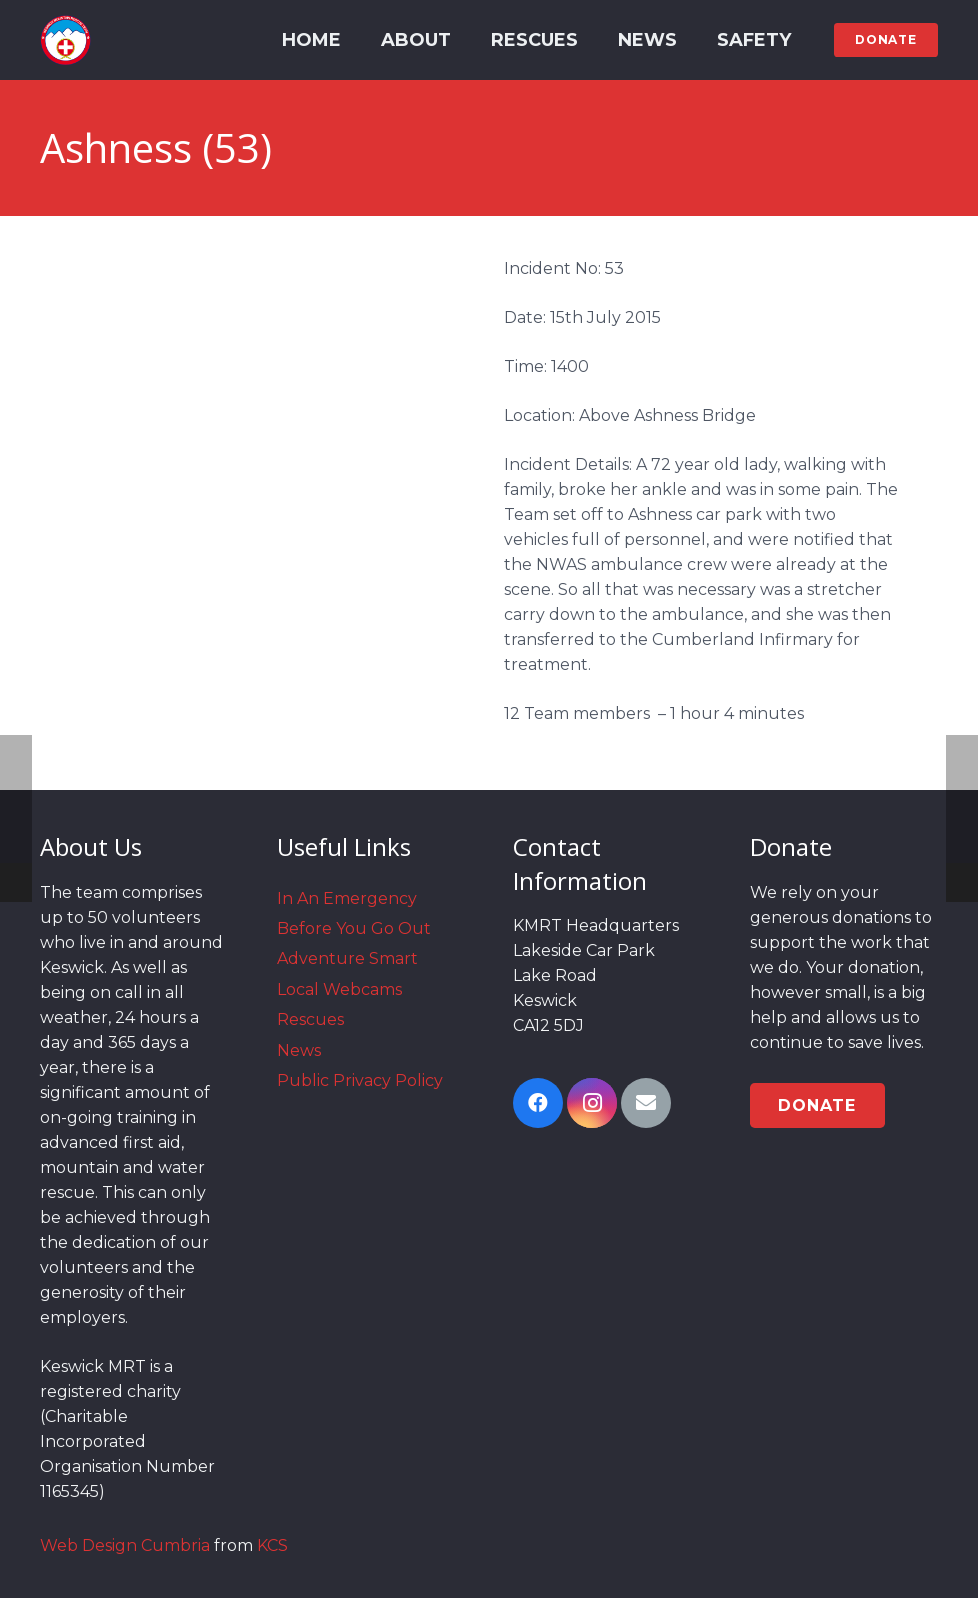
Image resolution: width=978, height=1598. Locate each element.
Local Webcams (339, 989)
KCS (272, 1545)
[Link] (65, 40)
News (299, 1050)
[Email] (646, 1103)
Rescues (310, 1019)
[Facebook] (538, 1103)
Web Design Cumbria (125, 1545)
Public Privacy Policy (360, 1080)
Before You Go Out (354, 928)
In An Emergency (347, 898)
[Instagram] (592, 1103)
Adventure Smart (347, 958)
